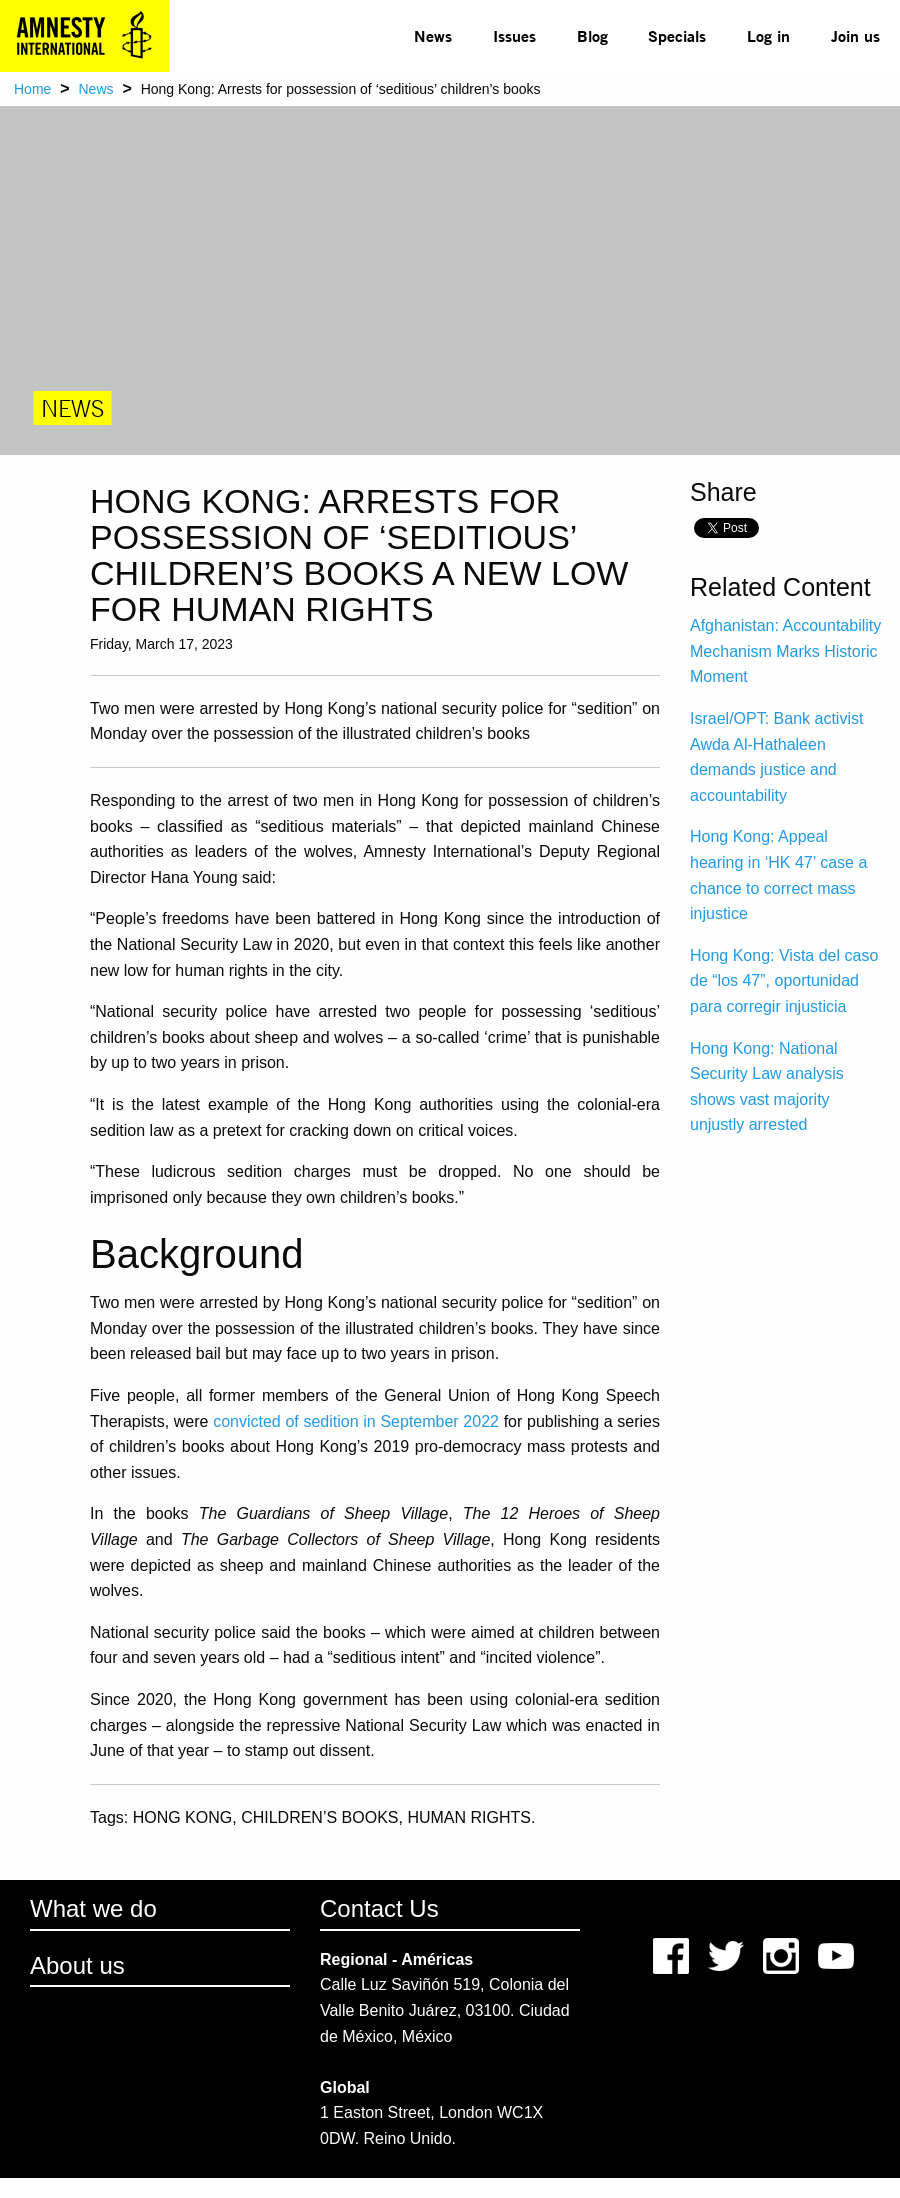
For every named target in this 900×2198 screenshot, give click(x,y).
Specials (677, 35)
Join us (855, 35)
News (433, 35)
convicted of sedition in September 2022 (356, 1421)
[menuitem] (433, 36)
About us (77, 1965)
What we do (93, 1908)
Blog (592, 35)
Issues (514, 35)
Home (32, 89)
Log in (768, 35)
